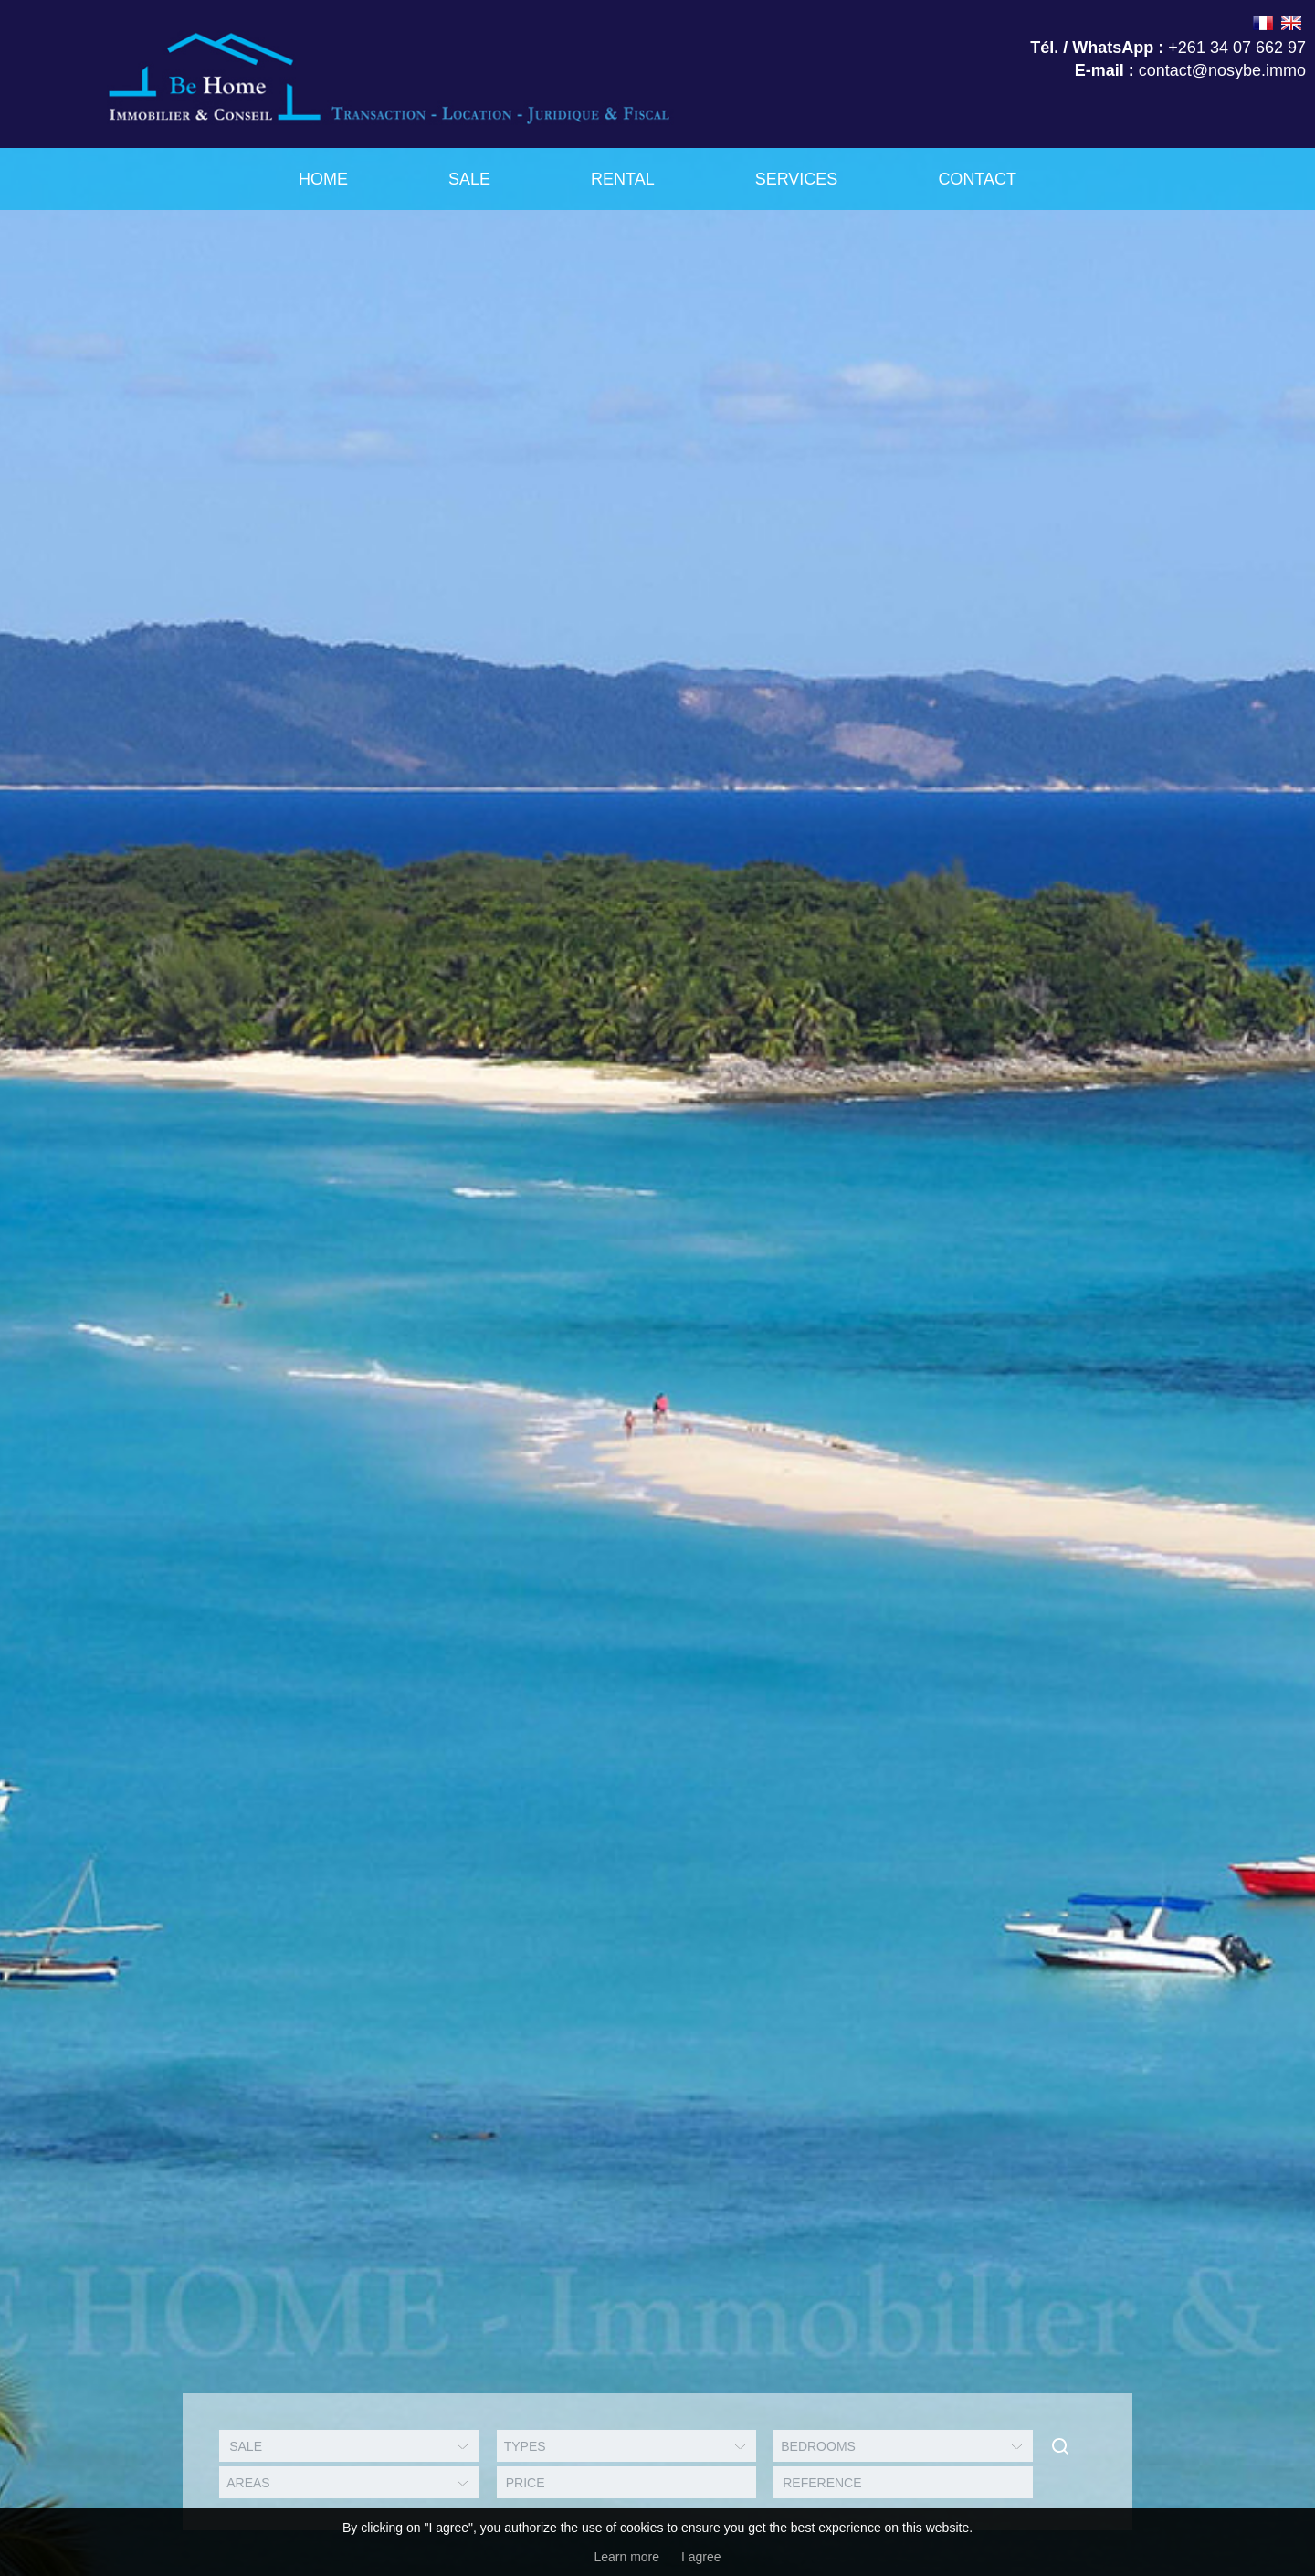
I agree (701, 2557)
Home (323, 179)
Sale (469, 179)
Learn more (626, 2557)
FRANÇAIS (1263, 23)
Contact (977, 179)
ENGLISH (1291, 23)
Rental (623, 179)
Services (796, 179)
